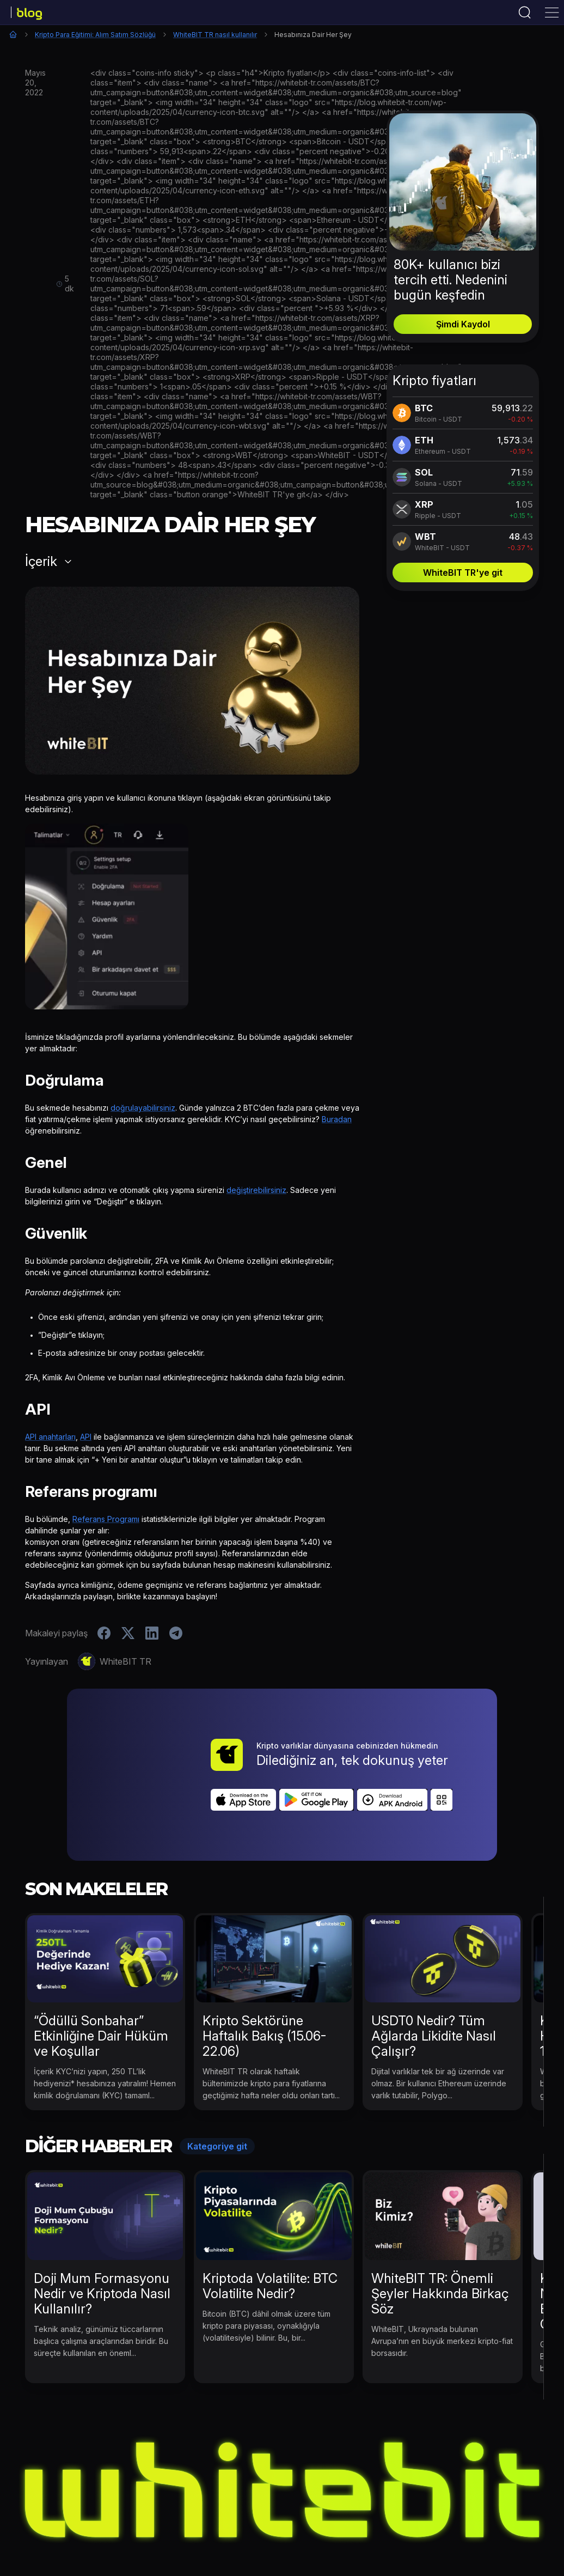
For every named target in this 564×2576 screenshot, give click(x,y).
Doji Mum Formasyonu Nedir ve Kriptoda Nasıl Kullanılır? (102, 2233)
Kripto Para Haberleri (197, 2523)
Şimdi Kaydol (463, 324)
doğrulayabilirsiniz (143, 1107)
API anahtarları (50, 1436)
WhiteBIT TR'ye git (462, 572)
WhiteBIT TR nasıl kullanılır (215, 35)
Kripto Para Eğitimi (390, 2523)
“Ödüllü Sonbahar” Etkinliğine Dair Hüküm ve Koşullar (101, 1975)
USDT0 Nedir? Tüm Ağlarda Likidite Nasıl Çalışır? (433, 1975)
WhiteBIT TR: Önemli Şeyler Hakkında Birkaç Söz (439, 2233)
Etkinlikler (126, 2523)
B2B (448, 2523)
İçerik (41, 561)
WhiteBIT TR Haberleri (296, 2523)
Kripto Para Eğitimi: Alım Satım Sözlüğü (95, 35)
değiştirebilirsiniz (256, 1190)
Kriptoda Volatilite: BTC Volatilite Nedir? (270, 2225)
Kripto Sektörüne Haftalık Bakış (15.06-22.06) (264, 1975)
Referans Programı (105, 1519)
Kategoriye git (217, 2085)
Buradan (337, 1119)
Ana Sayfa (13, 34)
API (85, 1436)
